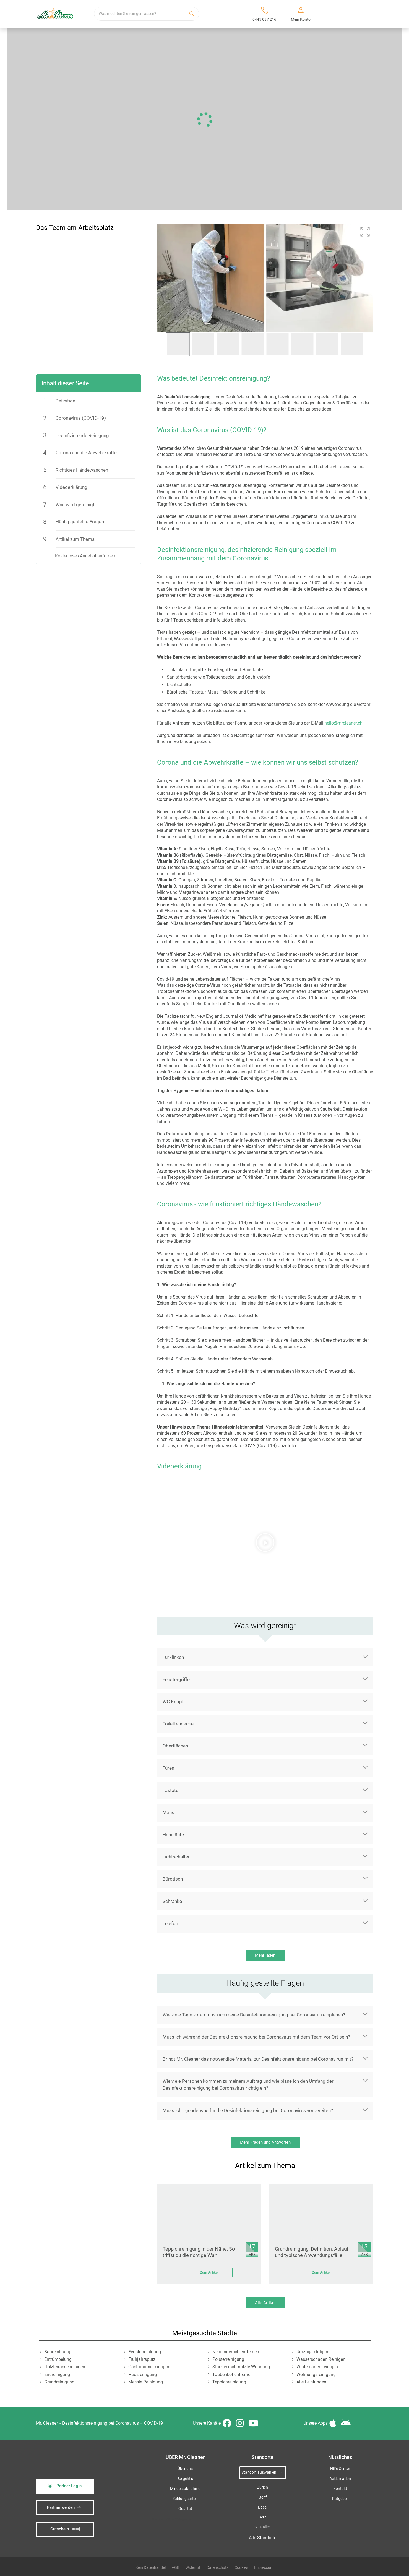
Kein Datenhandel (151, 2567)
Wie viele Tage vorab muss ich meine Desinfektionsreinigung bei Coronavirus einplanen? (254, 2014)
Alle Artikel (265, 2302)
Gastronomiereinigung (150, 2366)
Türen (168, 1768)
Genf (263, 2497)
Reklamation (340, 2478)
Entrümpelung (58, 2359)
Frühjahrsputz (141, 2359)
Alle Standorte (262, 2537)
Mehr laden (265, 1955)
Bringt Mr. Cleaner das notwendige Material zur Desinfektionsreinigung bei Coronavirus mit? (258, 2059)
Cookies (241, 2567)
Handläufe (173, 1834)
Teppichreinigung (229, 2382)
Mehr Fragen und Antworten (265, 2142)
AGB (175, 2567)
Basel (262, 2507)
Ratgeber (340, 2498)
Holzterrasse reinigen (64, 2366)
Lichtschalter (176, 1857)
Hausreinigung (142, 2374)
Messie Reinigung (145, 2382)
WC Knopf (173, 1701)
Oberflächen (175, 1746)
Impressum (263, 2567)
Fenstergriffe (176, 1679)
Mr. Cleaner (47, 2423)
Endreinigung (57, 2374)
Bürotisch (173, 1879)
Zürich (262, 2487)
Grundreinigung (59, 2382)
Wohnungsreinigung (316, 2374)
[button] (365, 232)
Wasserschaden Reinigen (320, 2359)
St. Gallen (262, 2527)
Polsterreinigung (228, 2359)
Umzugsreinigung (313, 2351)
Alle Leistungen (311, 2382)
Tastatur (171, 1790)
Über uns (185, 2468)
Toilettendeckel (179, 1723)
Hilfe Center (340, 2468)
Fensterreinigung (144, 2351)
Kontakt (340, 2488)
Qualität (185, 2508)
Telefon (170, 1923)
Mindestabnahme (185, 2488)
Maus (168, 1812)
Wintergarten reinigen (317, 2366)
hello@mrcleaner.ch (343, 723)
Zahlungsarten (185, 2498)
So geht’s (185, 2478)
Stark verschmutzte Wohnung (241, 2366)
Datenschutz (217, 2567)
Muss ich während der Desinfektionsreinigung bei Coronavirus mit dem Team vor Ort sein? (256, 2037)
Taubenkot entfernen (232, 2374)
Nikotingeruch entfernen (235, 2351)
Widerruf (193, 2567)
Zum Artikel (209, 2272)
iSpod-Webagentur (178, 2519)
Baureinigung (57, 2351)
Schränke (172, 1901)
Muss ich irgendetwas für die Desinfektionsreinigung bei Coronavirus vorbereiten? (248, 2110)
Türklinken (173, 1657)
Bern (263, 2517)
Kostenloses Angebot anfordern (85, 556)
